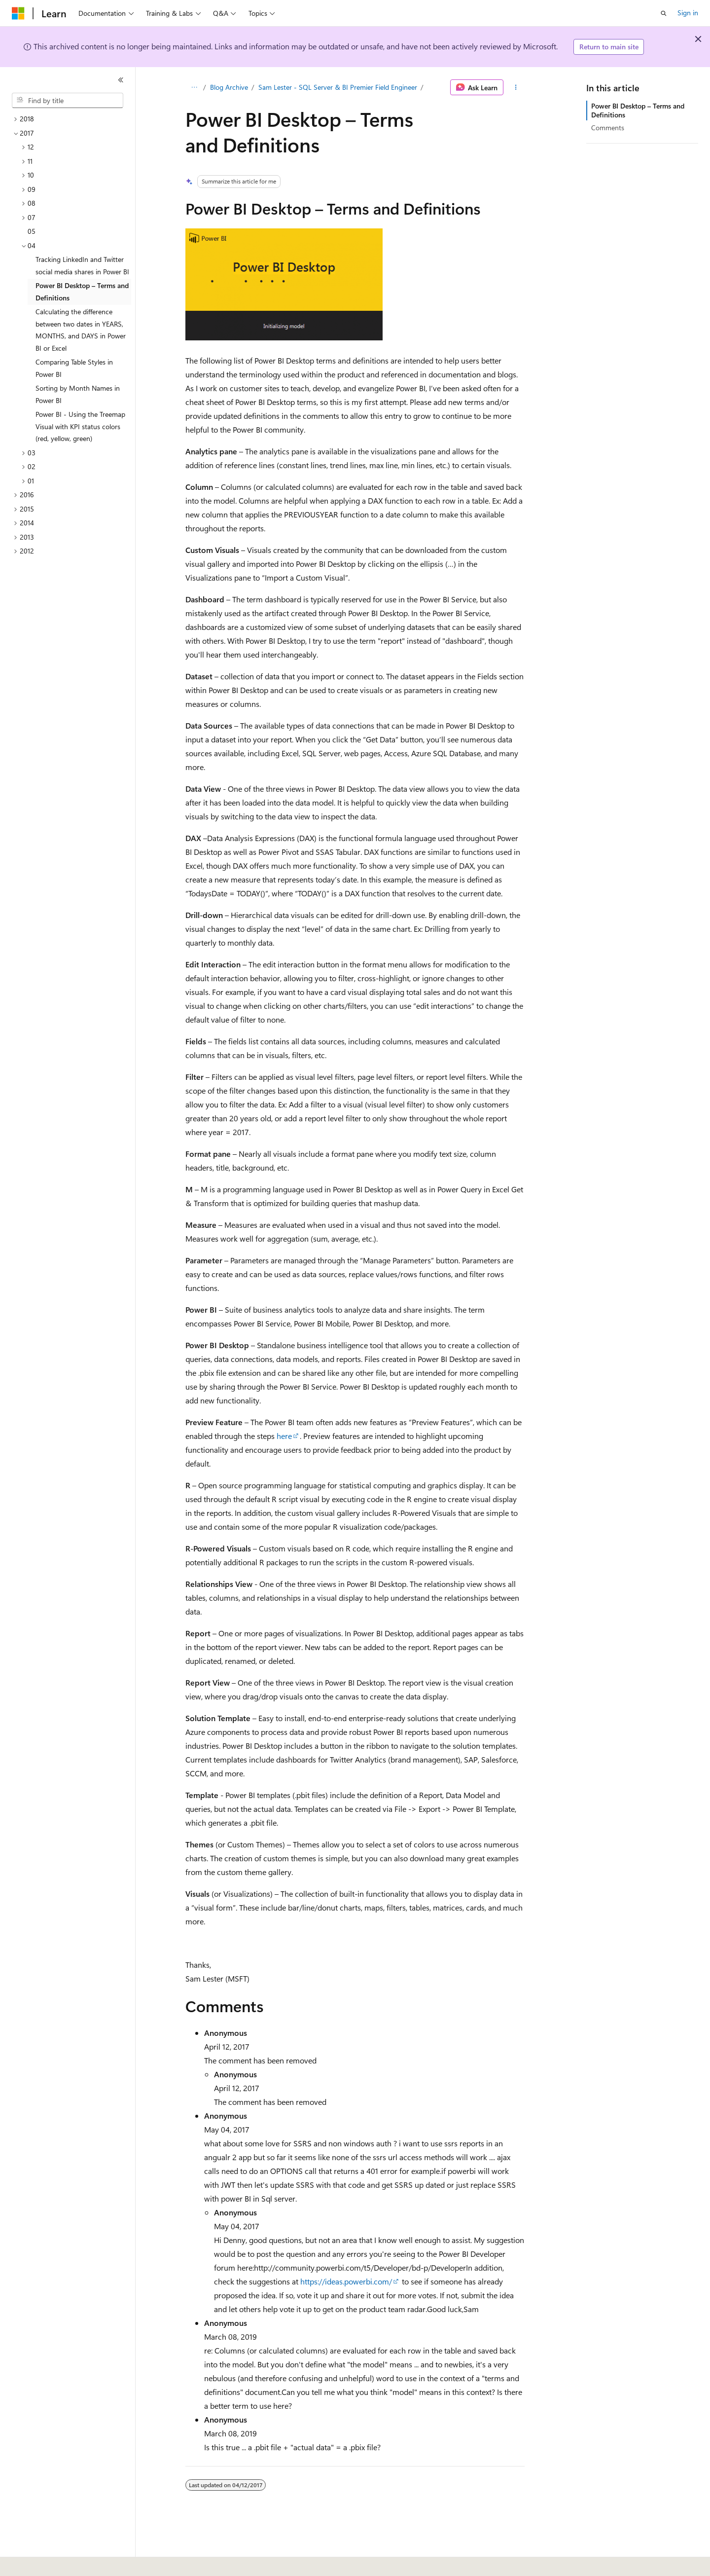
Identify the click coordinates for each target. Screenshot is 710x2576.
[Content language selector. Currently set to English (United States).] (57, 2562)
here (284, 1436)
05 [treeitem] (32, 231)
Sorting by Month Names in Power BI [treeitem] (78, 394)
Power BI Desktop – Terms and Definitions (637, 110)
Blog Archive (229, 87)
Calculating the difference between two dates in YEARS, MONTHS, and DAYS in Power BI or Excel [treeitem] (81, 330)
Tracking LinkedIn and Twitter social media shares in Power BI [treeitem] (82, 265)
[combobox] (67, 101)
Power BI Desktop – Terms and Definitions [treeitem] (82, 291)
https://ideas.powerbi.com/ (346, 2281)
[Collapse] (120, 80)
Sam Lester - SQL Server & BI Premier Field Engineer (337, 87)
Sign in (687, 12)
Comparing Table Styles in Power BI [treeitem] (74, 368)
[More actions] (516, 87)
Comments (607, 127)
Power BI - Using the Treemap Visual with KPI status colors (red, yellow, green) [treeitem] (80, 426)
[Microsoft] (18, 13)
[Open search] (664, 13)
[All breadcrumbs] (194, 87)
